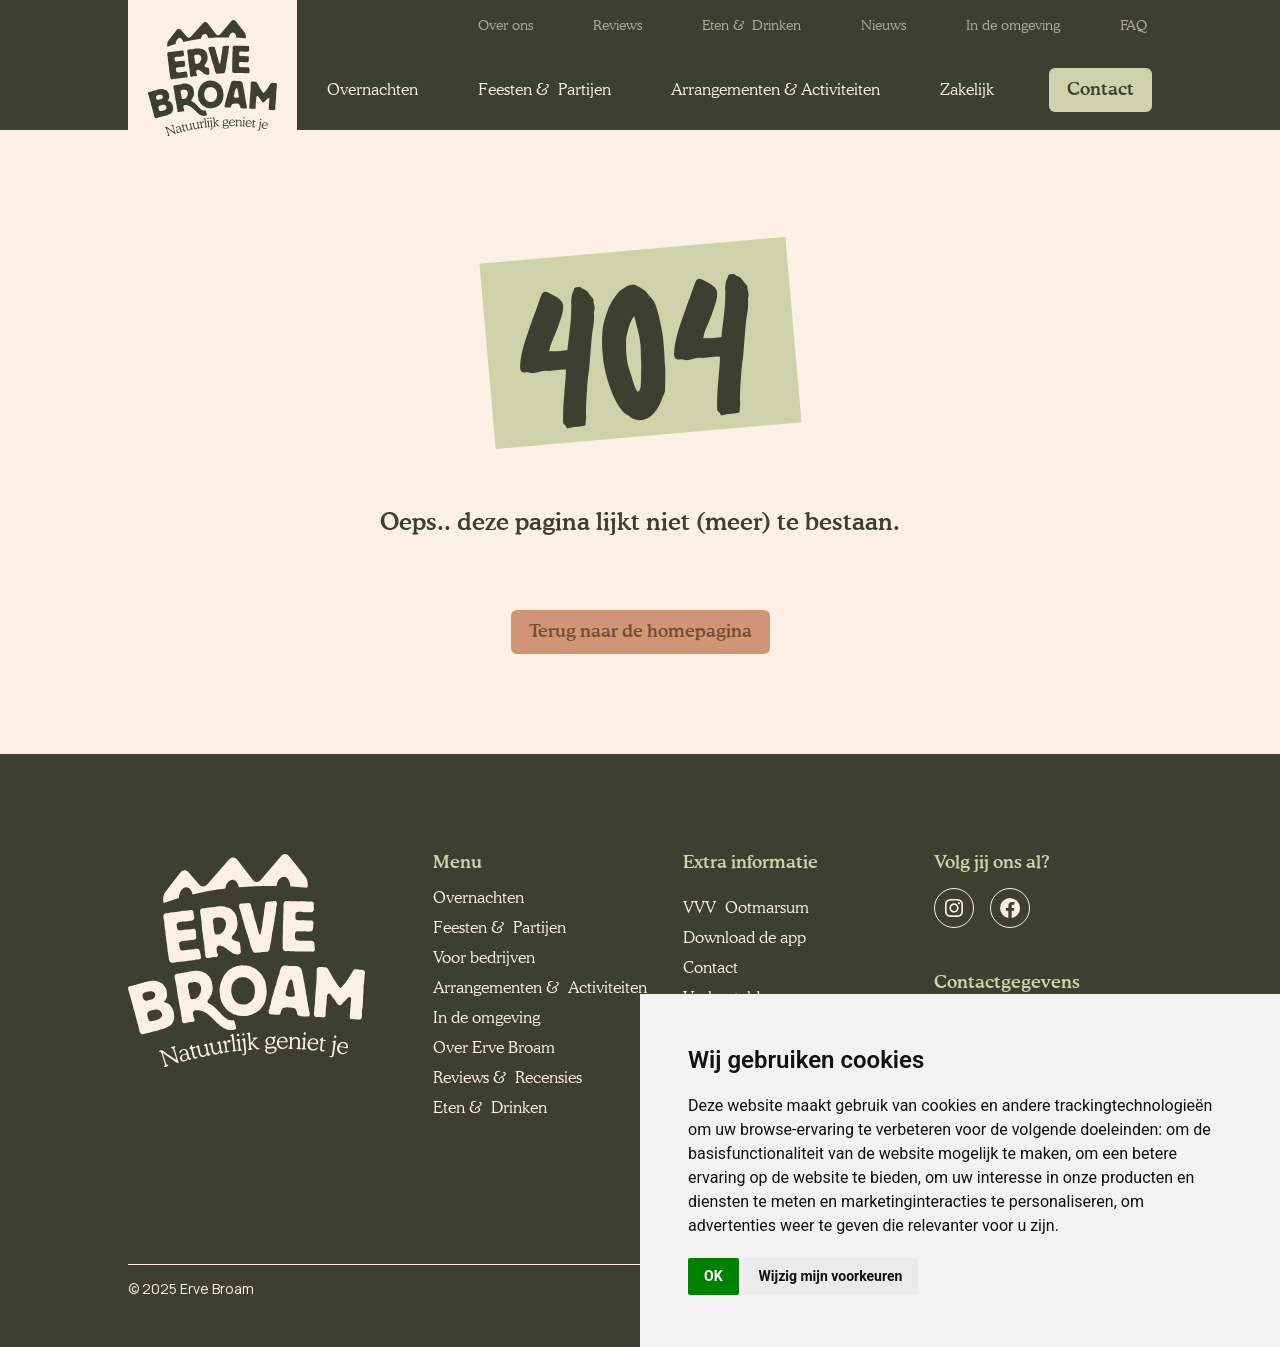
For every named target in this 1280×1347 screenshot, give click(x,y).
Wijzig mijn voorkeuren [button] (831, 1276)
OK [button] (713, 1276)
